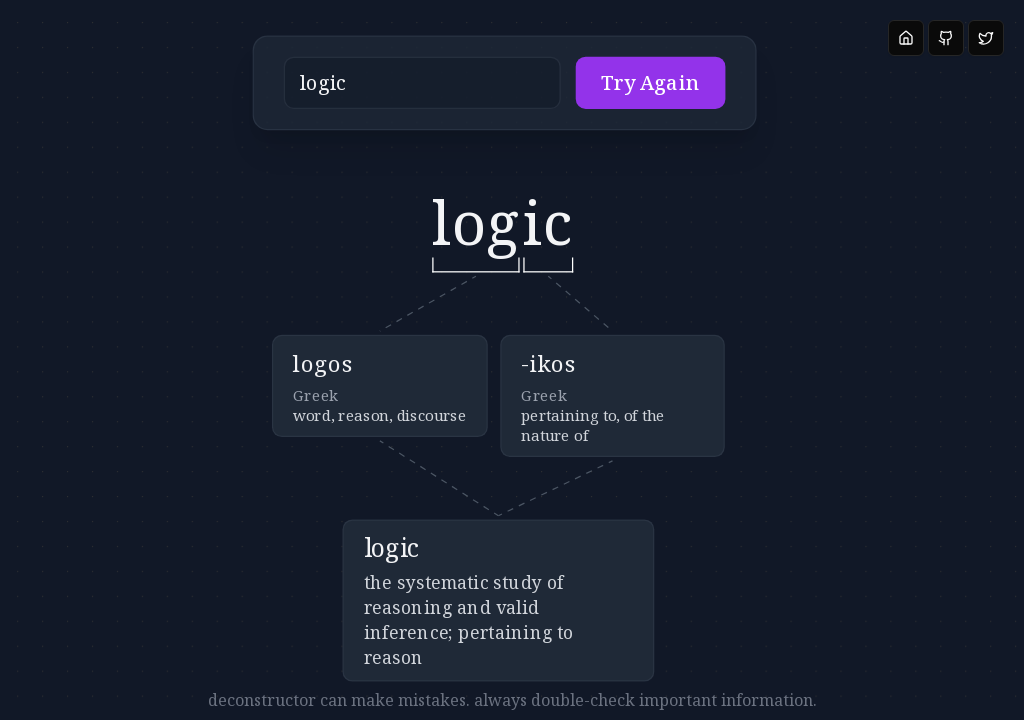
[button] (465, 92)
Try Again (602, 92)
